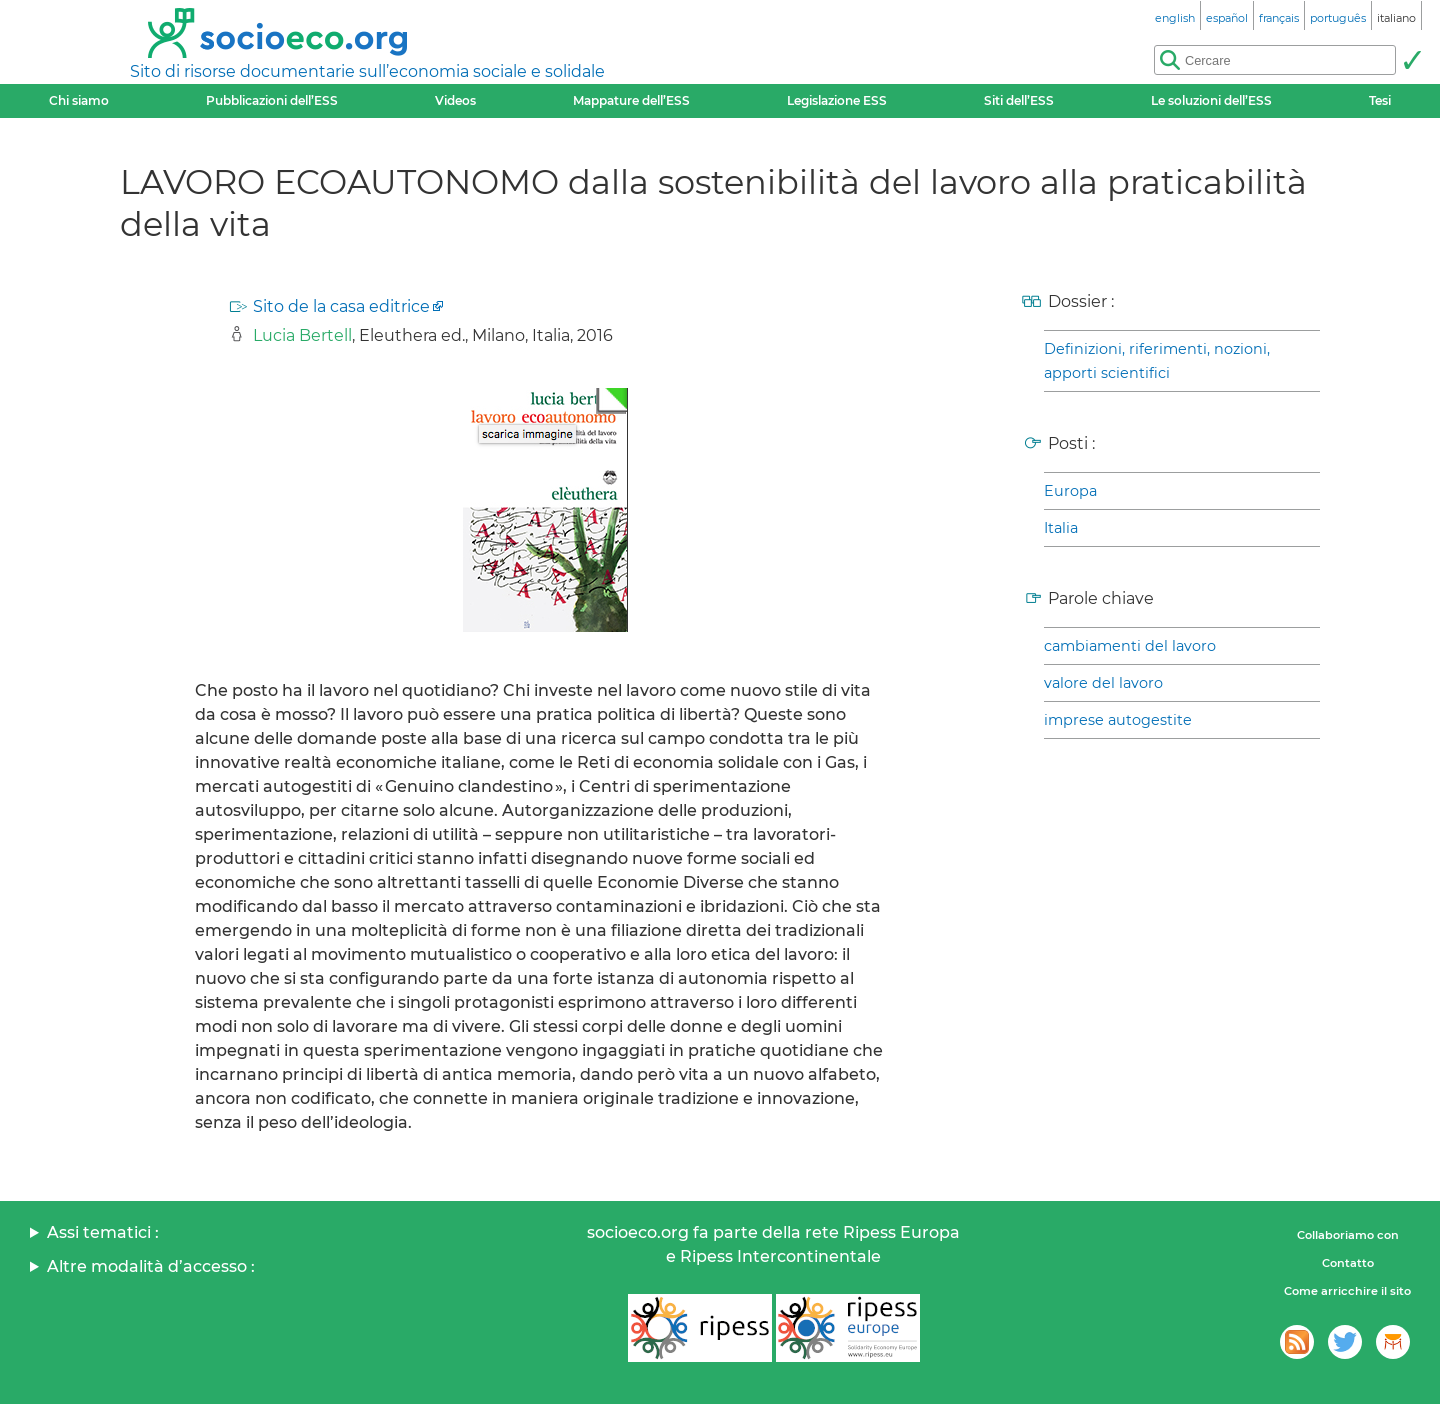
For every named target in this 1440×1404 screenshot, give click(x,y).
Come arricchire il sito (1347, 1291)
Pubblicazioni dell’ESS (272, 100)
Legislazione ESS (837, 100)
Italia (1061, 528)
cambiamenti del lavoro (1130, 646)
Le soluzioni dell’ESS (1211, 100)
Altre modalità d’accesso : (151, 1266)
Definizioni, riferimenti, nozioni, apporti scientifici (1157, 361)
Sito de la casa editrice (341, 306)
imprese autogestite (1118, 720)
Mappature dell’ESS (631, 100)
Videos (455, 100)
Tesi (1380, 100)
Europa (1070, 491)
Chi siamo (79, 100)
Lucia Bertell (302, 335)
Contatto (1348, 1263)
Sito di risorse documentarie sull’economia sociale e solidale (367, 71)
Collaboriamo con (1348, 1235)
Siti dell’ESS (1019, 100)
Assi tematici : (103, 1232)
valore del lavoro (1103, 683)
